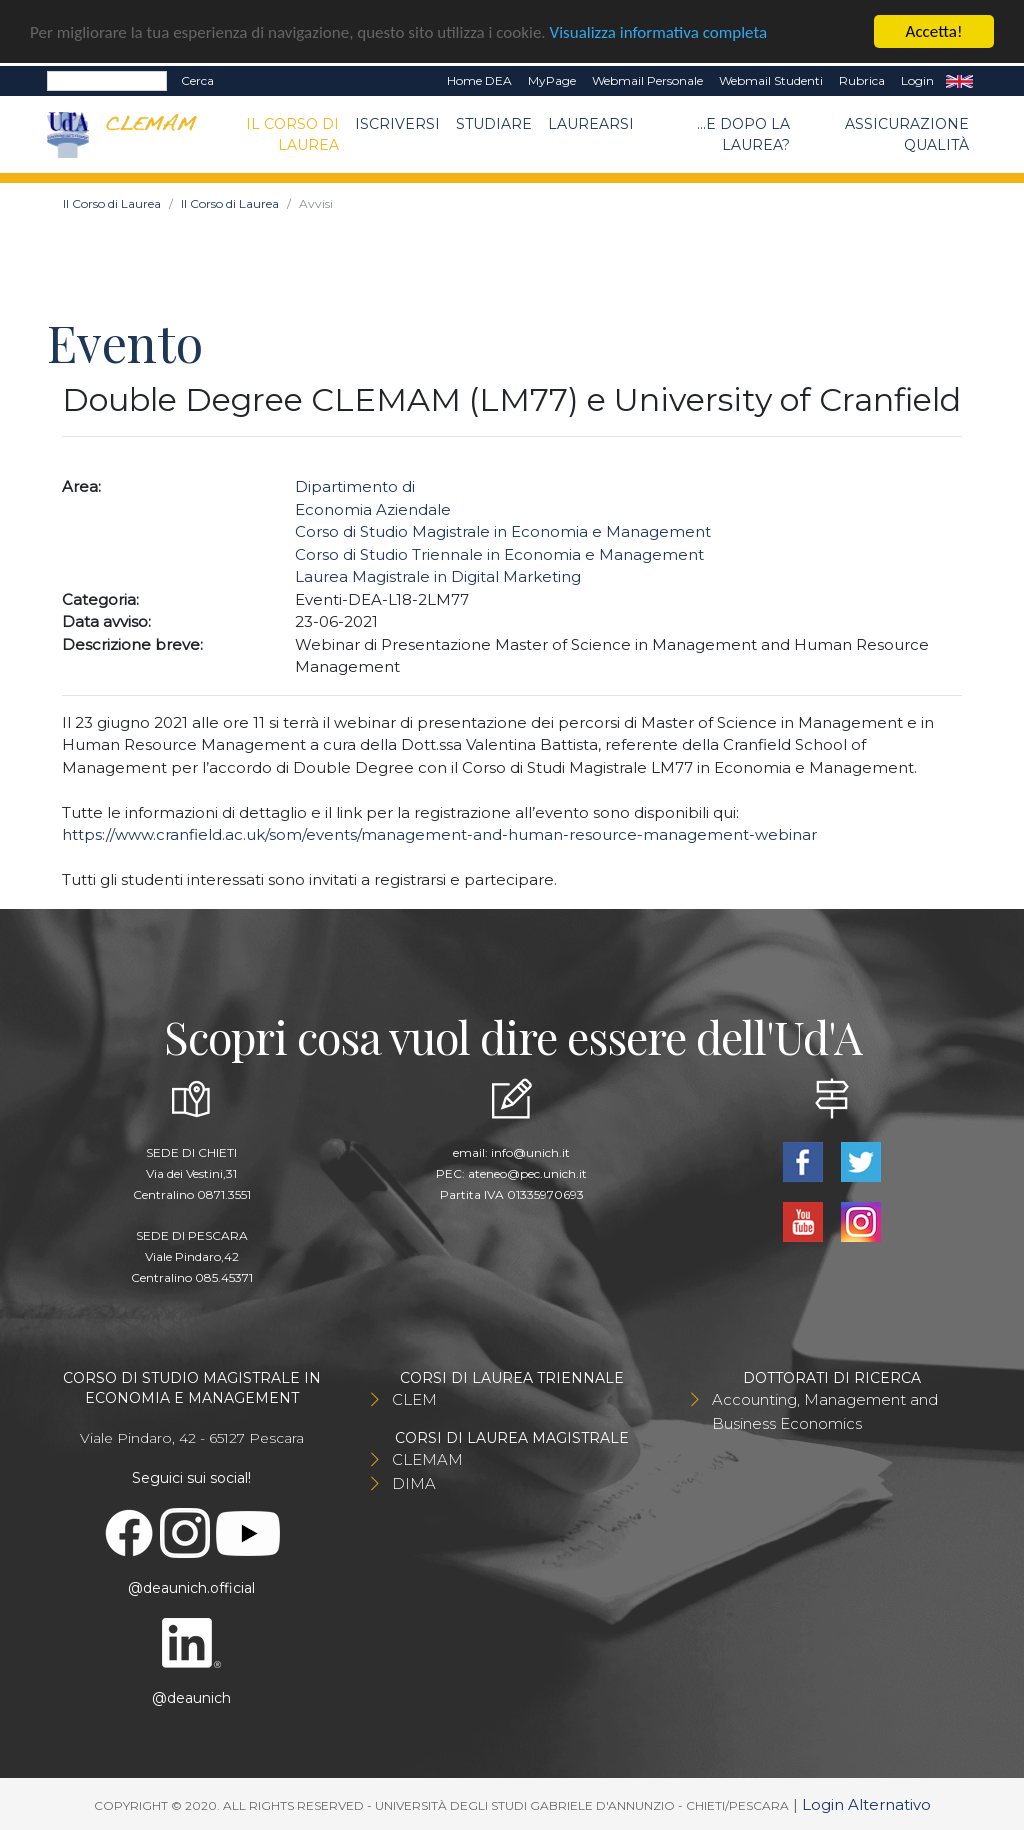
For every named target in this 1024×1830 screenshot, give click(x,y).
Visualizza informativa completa (659, 31)
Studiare (494, 123)
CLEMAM (427, 1459)
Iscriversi (397, 123)
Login (917, 80)
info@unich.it (530, 1152)
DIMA (414, 1483)
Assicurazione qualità (907, 133)
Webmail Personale (647, 80)
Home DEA (479, 80)
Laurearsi (591, 123)
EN (959, 81)
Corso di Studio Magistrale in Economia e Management (503, 531)
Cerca (197, 80)
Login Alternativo (866, 1804)
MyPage (552, 80)
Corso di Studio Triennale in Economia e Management (499, 553)
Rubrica (862, 80)
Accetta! (934, 31)
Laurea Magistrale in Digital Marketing (438, 576)
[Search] (107, 81)
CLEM (414, 1399)
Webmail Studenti (771, 80)
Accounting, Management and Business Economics (825, 1411)
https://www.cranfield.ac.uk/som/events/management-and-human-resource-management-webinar (439, 834)
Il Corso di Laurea (292, 133)
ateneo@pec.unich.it (527, 1173)
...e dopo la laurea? (743, 133)
